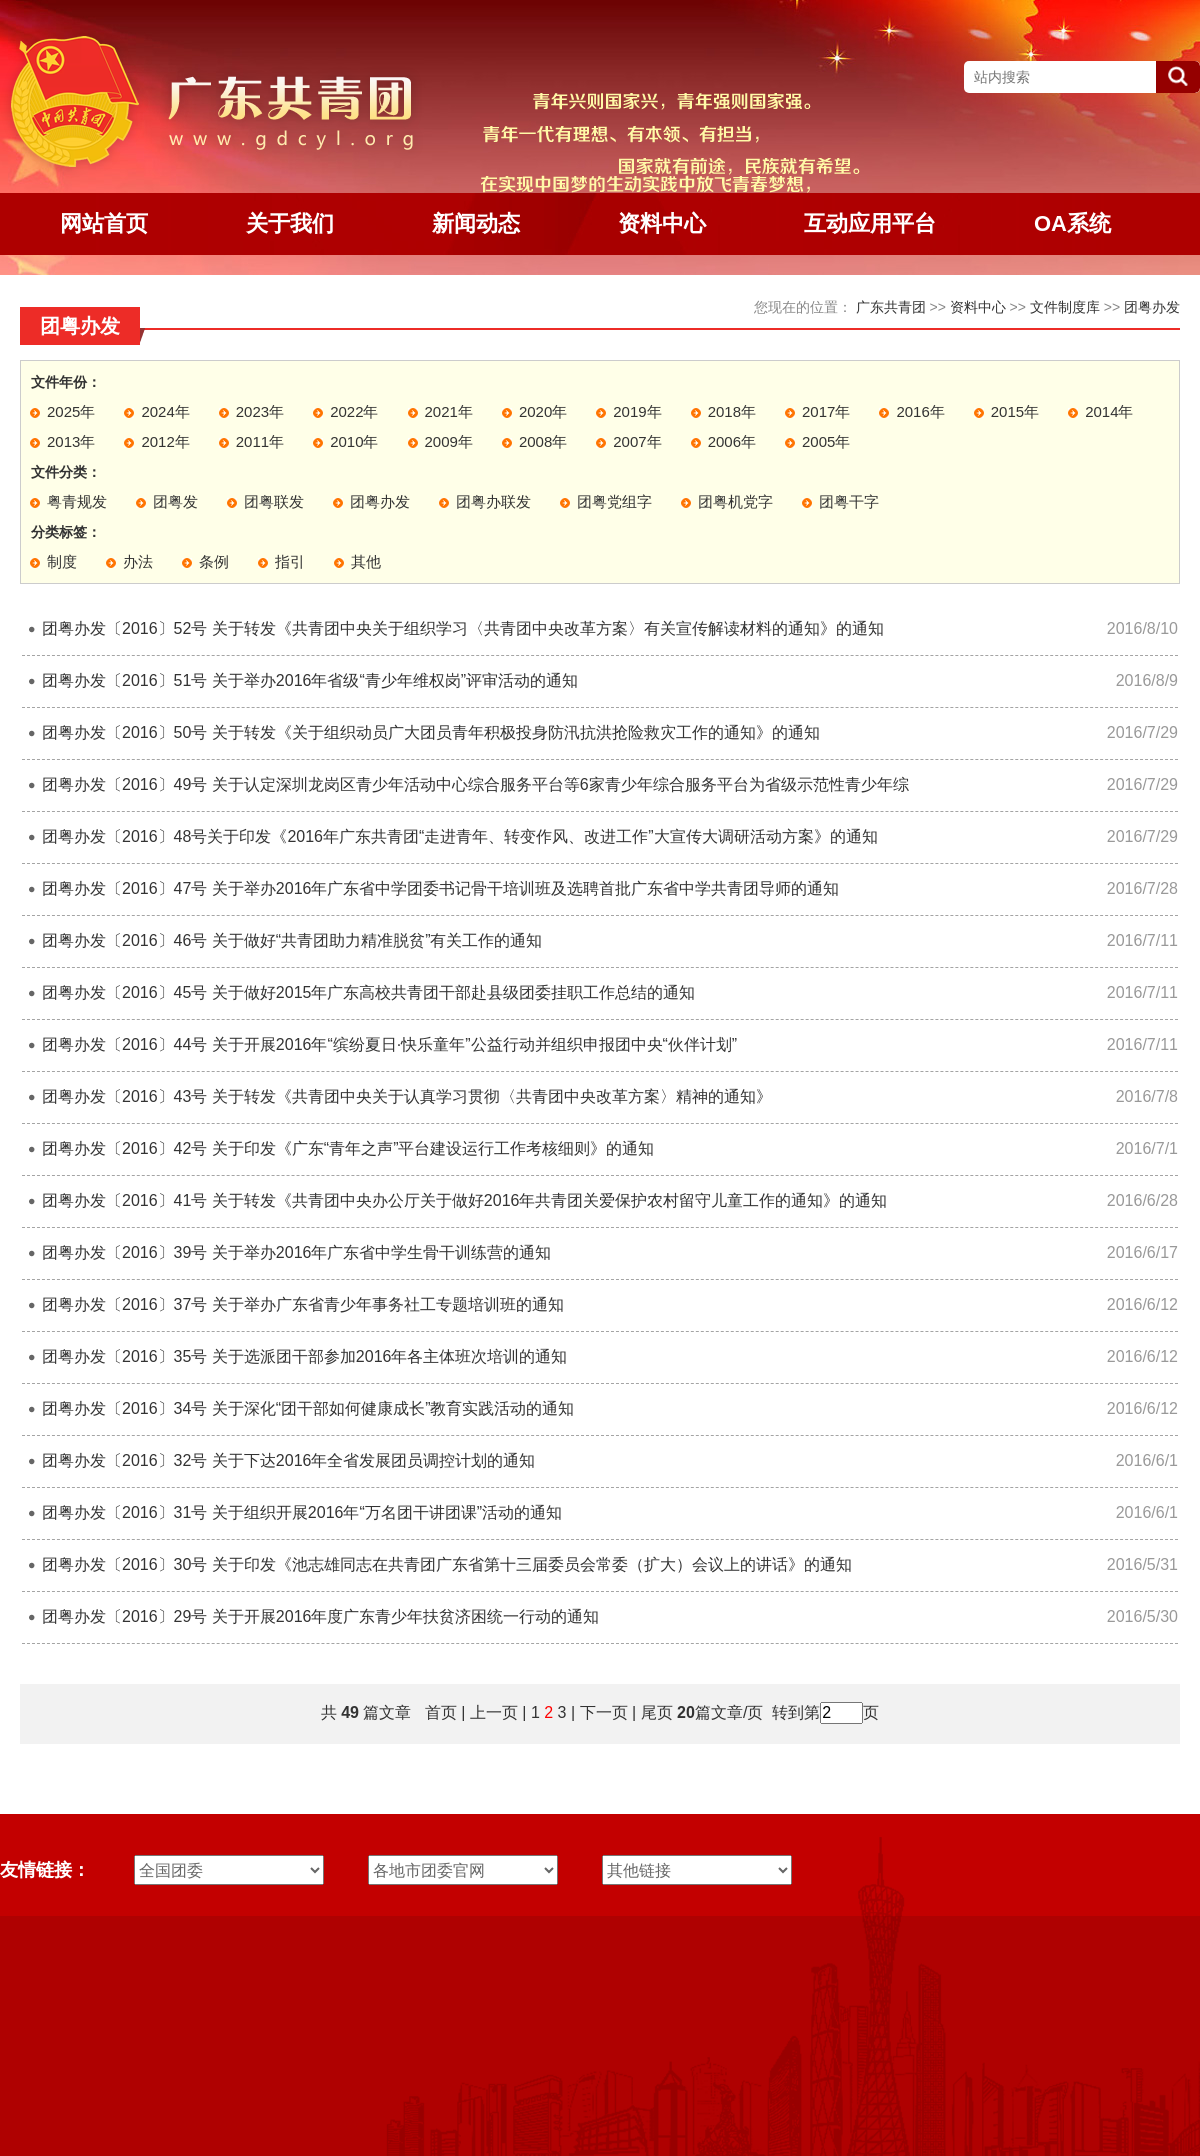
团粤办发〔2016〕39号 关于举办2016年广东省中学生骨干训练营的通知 (296, 1252)
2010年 (354, 441)
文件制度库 (1065, 307)
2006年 (732, 441)
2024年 (165, 411)
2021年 (449, 411)
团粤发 (175, 501)
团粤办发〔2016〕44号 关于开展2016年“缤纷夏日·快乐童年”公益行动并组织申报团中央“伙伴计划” (389, 1044)
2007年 (637, 441)
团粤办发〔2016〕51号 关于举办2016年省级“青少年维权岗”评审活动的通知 (310, 680)
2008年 (543, 441)
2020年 (543, 411)
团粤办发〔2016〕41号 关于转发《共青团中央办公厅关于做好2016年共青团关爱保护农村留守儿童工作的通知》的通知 (464, 1200)
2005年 (826, 441)
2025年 (71, 411)
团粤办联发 (493, 501)
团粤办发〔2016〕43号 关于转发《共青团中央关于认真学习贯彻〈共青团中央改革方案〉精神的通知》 (407, 1096)
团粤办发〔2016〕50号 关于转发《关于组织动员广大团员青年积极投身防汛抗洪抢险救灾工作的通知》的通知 (431, 732)
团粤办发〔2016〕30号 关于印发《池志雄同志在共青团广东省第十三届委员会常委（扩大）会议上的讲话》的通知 (447, 1564)
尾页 (654, 1712)
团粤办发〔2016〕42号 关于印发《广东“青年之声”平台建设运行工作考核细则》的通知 (348, 1148)
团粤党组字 (614, 501)
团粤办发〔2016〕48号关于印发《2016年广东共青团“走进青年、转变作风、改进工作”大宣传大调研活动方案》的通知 (460, 836)
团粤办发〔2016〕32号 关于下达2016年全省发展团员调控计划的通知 (288, 1460)
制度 (62, 561)
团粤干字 (849, 501)
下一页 (604, 1712)
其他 (366, 561)
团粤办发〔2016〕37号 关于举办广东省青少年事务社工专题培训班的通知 (303, 1304)
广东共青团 (891, 307)
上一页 (494, 1712)
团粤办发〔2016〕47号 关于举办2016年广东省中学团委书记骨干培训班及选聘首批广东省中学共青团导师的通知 (440, 888)
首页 (441, 1712)
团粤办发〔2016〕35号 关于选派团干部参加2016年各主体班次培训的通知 (304, 1356)
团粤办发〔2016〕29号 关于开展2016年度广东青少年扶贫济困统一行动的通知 (320, 1616)
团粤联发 (274, 501)
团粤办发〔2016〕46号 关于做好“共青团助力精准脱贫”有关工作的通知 (292, 940)
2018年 (732, 411)
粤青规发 (77, 501)
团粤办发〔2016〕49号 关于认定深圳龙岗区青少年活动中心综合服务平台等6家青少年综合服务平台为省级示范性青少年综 (475, 784)
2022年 (354, 411)
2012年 (165, 441)
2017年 (826, 411)
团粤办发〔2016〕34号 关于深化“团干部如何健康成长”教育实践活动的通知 (308, 1408)
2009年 (449, 441)
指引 (290, 561)
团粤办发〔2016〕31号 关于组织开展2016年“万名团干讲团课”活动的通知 (302, 1512)
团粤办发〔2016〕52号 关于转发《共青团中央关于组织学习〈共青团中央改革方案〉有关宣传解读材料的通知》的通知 (463, 628)
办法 (138, 561)
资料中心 (978, 307)
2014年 (1109, 411)
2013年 (71, 441)
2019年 (637, 411)
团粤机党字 (735, 501)
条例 (214, 561)
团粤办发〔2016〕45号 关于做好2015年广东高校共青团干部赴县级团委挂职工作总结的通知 (368, 992)
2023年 (260, 411)
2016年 (920, 411)
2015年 (1015, 411)
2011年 (260, 441)
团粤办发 (1152, 307)
